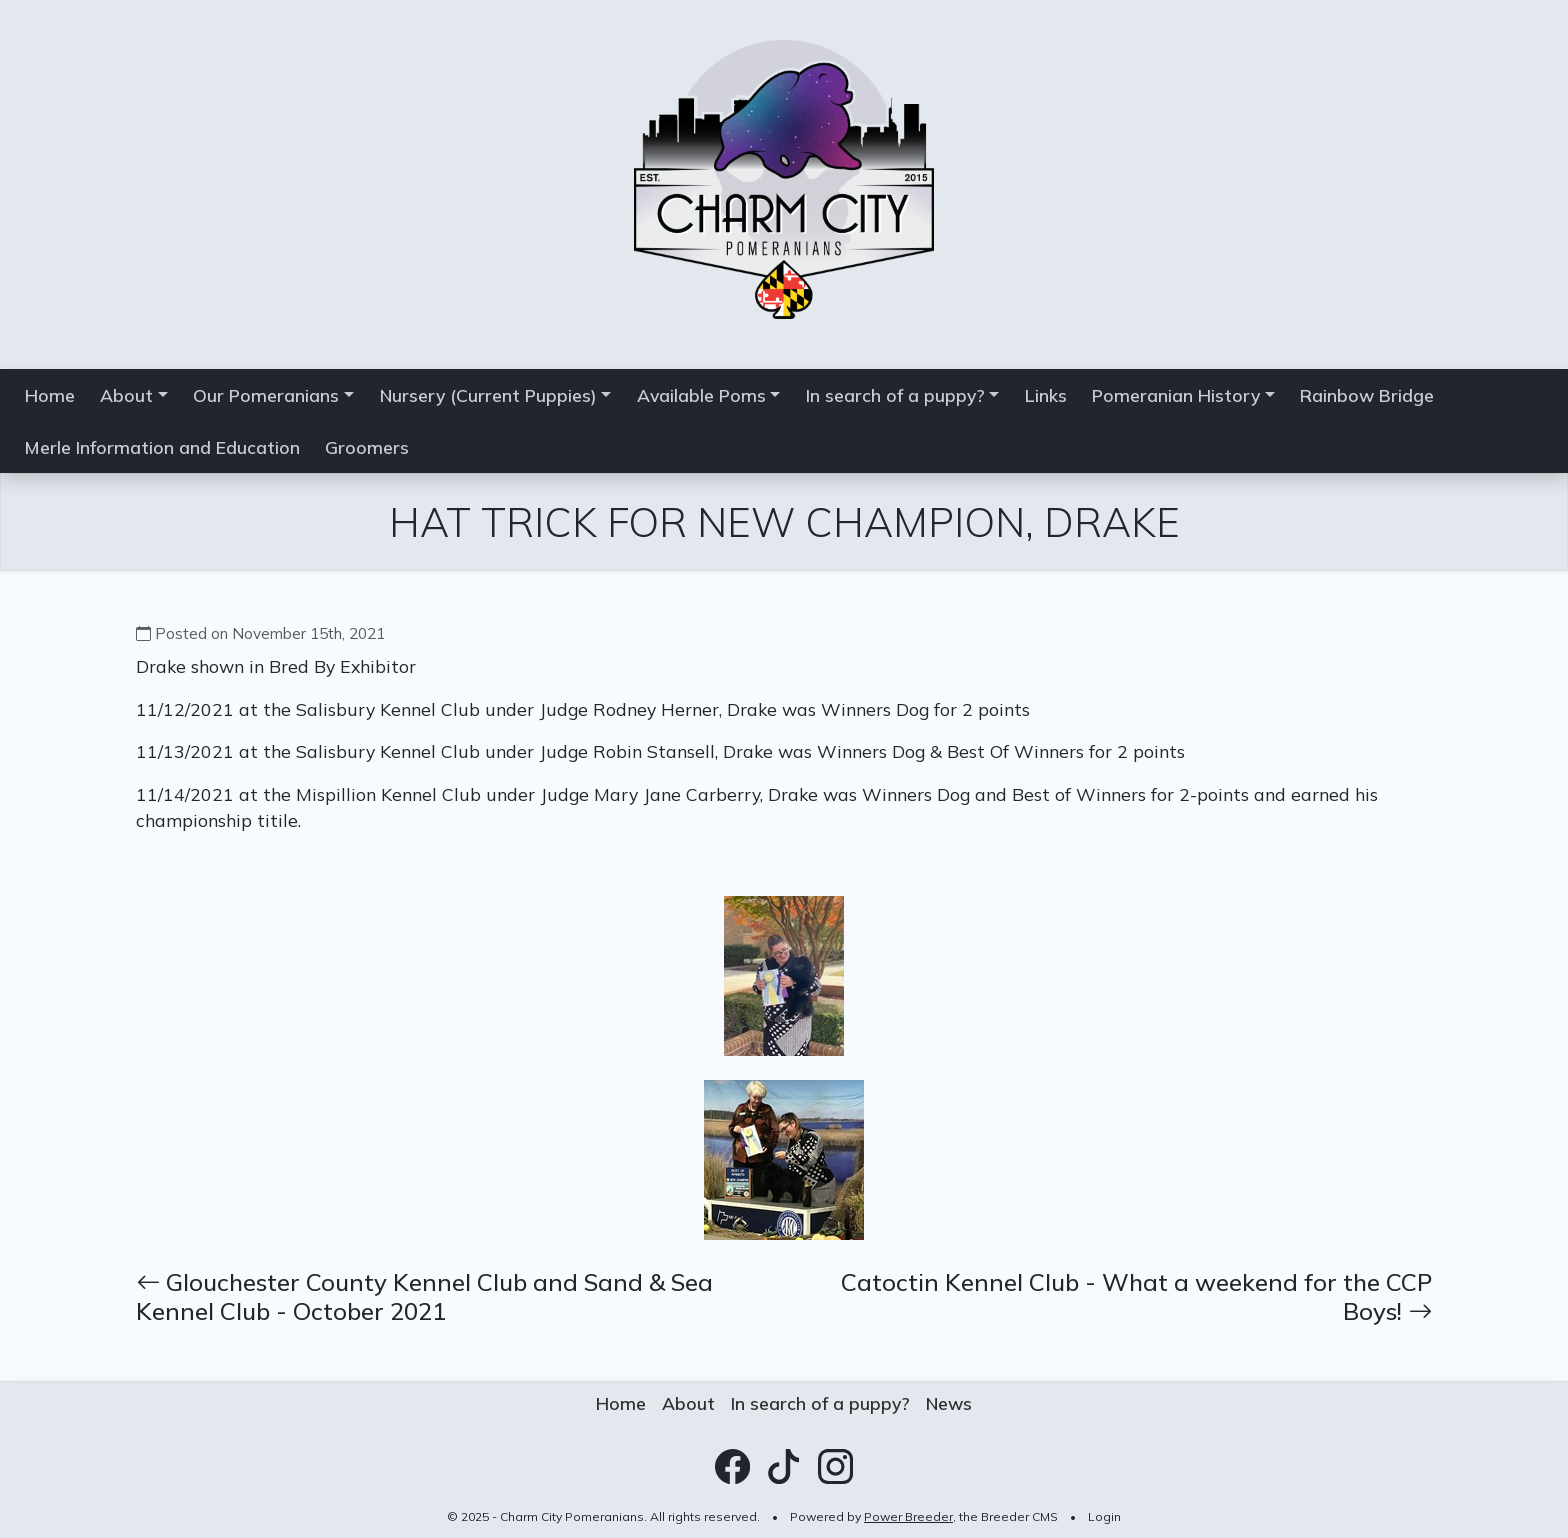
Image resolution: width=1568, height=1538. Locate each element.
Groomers (367, 447)
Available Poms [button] (701, 395)
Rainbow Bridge (1367, 395)
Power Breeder (908, 1516)
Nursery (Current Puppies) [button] (488, 395)
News (949, 1403)
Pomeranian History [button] (1176, 395)
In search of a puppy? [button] (895, 395)
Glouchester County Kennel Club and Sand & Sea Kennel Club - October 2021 (424, 1296)
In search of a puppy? (820, 1403)
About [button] (126, 395)
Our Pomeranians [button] (266, 395)
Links (1046, 395)
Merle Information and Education (162, 447)
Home (50, 395)
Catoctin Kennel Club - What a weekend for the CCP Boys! (1136, 1296)
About (688, 1403)
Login (1104, 1516)
